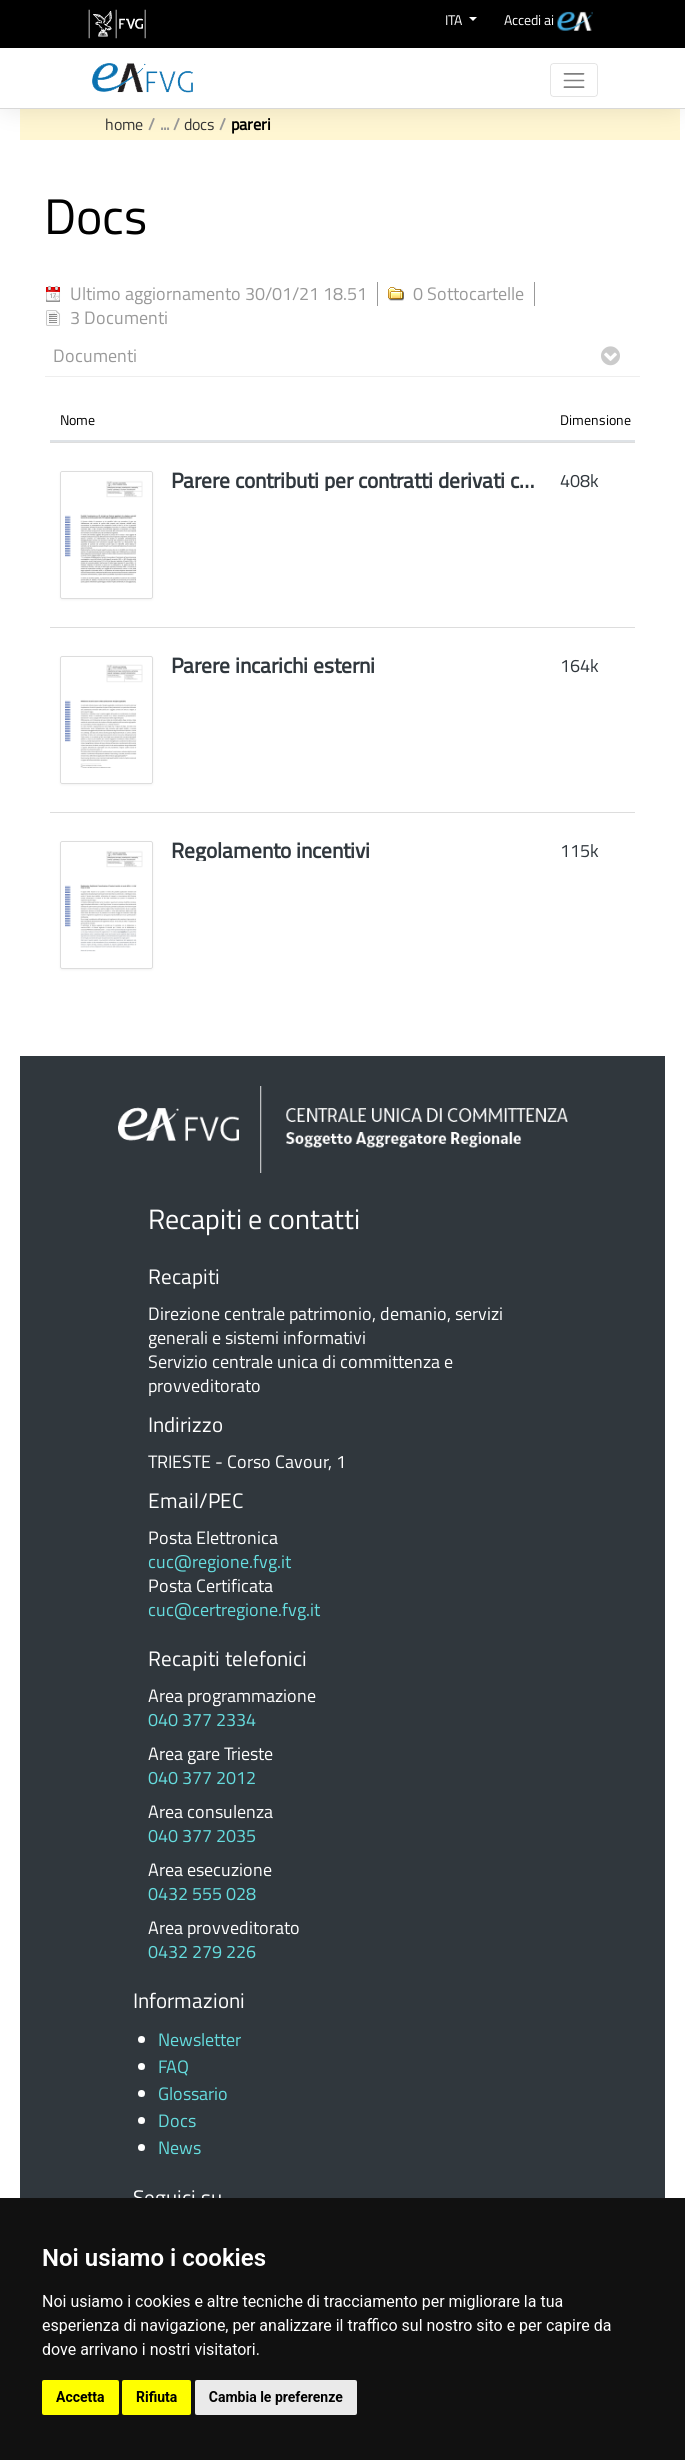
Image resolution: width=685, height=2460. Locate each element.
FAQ (173, 2066)
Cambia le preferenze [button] (276, 2397)
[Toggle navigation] (573, 80)
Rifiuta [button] (156, 2397)
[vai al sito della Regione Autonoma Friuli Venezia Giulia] (117, 24)
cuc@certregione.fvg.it (234, 1609)
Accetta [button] (80, 2397)
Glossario (193, 2093)
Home (124, 124)
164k (579, 665)
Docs (199, 124)
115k (579, 850)
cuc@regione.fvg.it (219, 1561)
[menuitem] (548, 19)
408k (579, 480)
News (179, 2147)
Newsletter (199, 2039)
